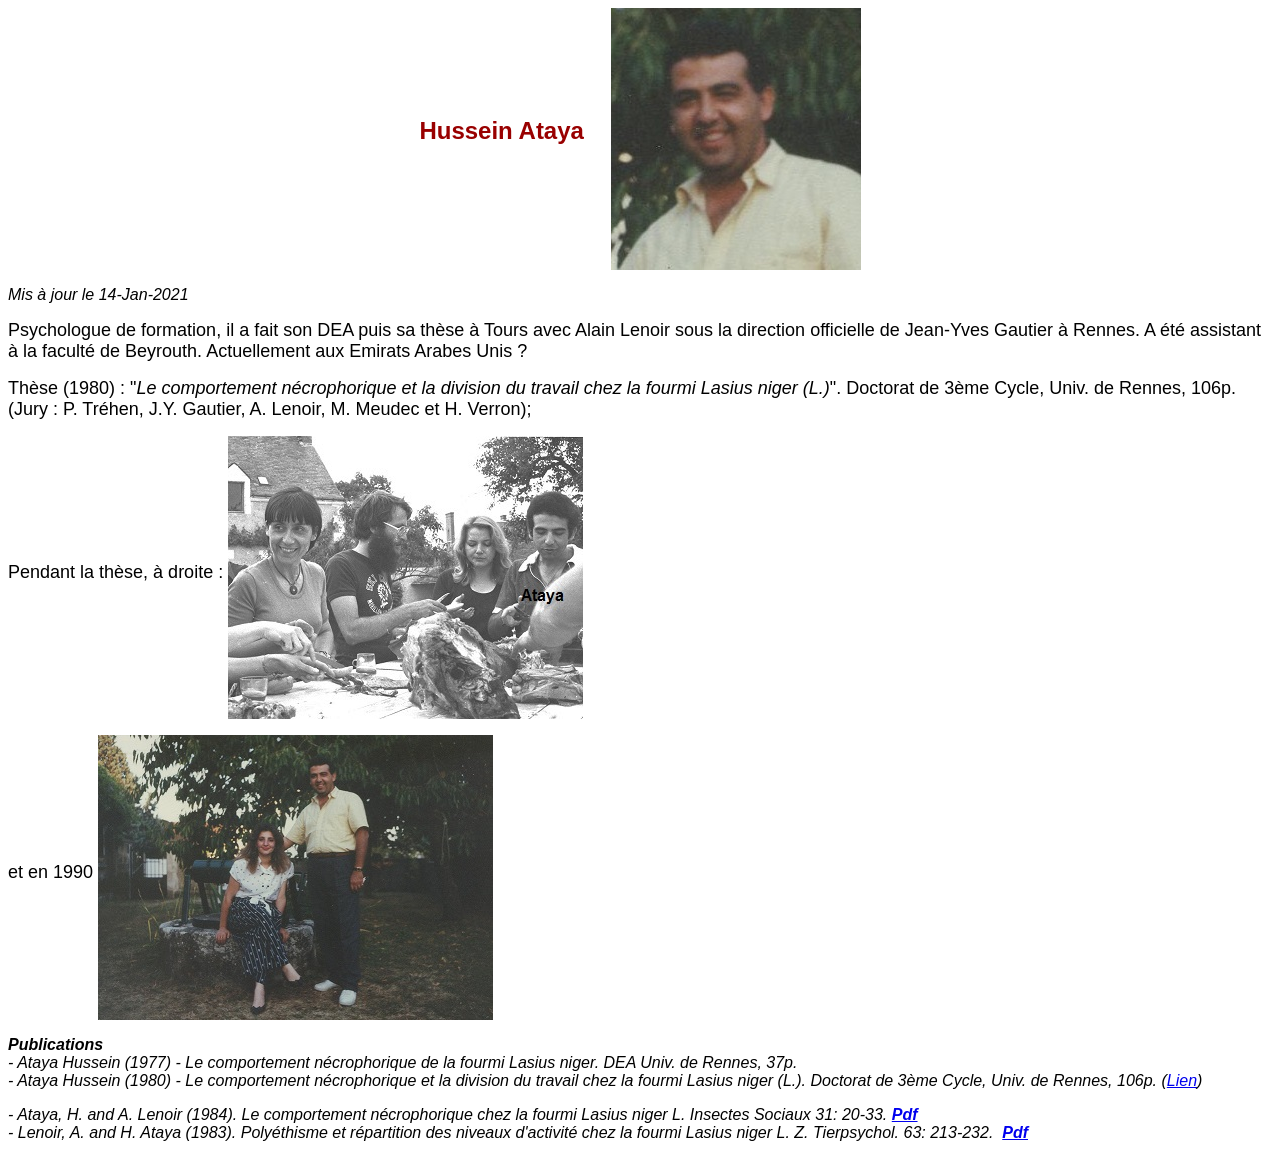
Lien (1182, 1080)
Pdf (905, 1114)
